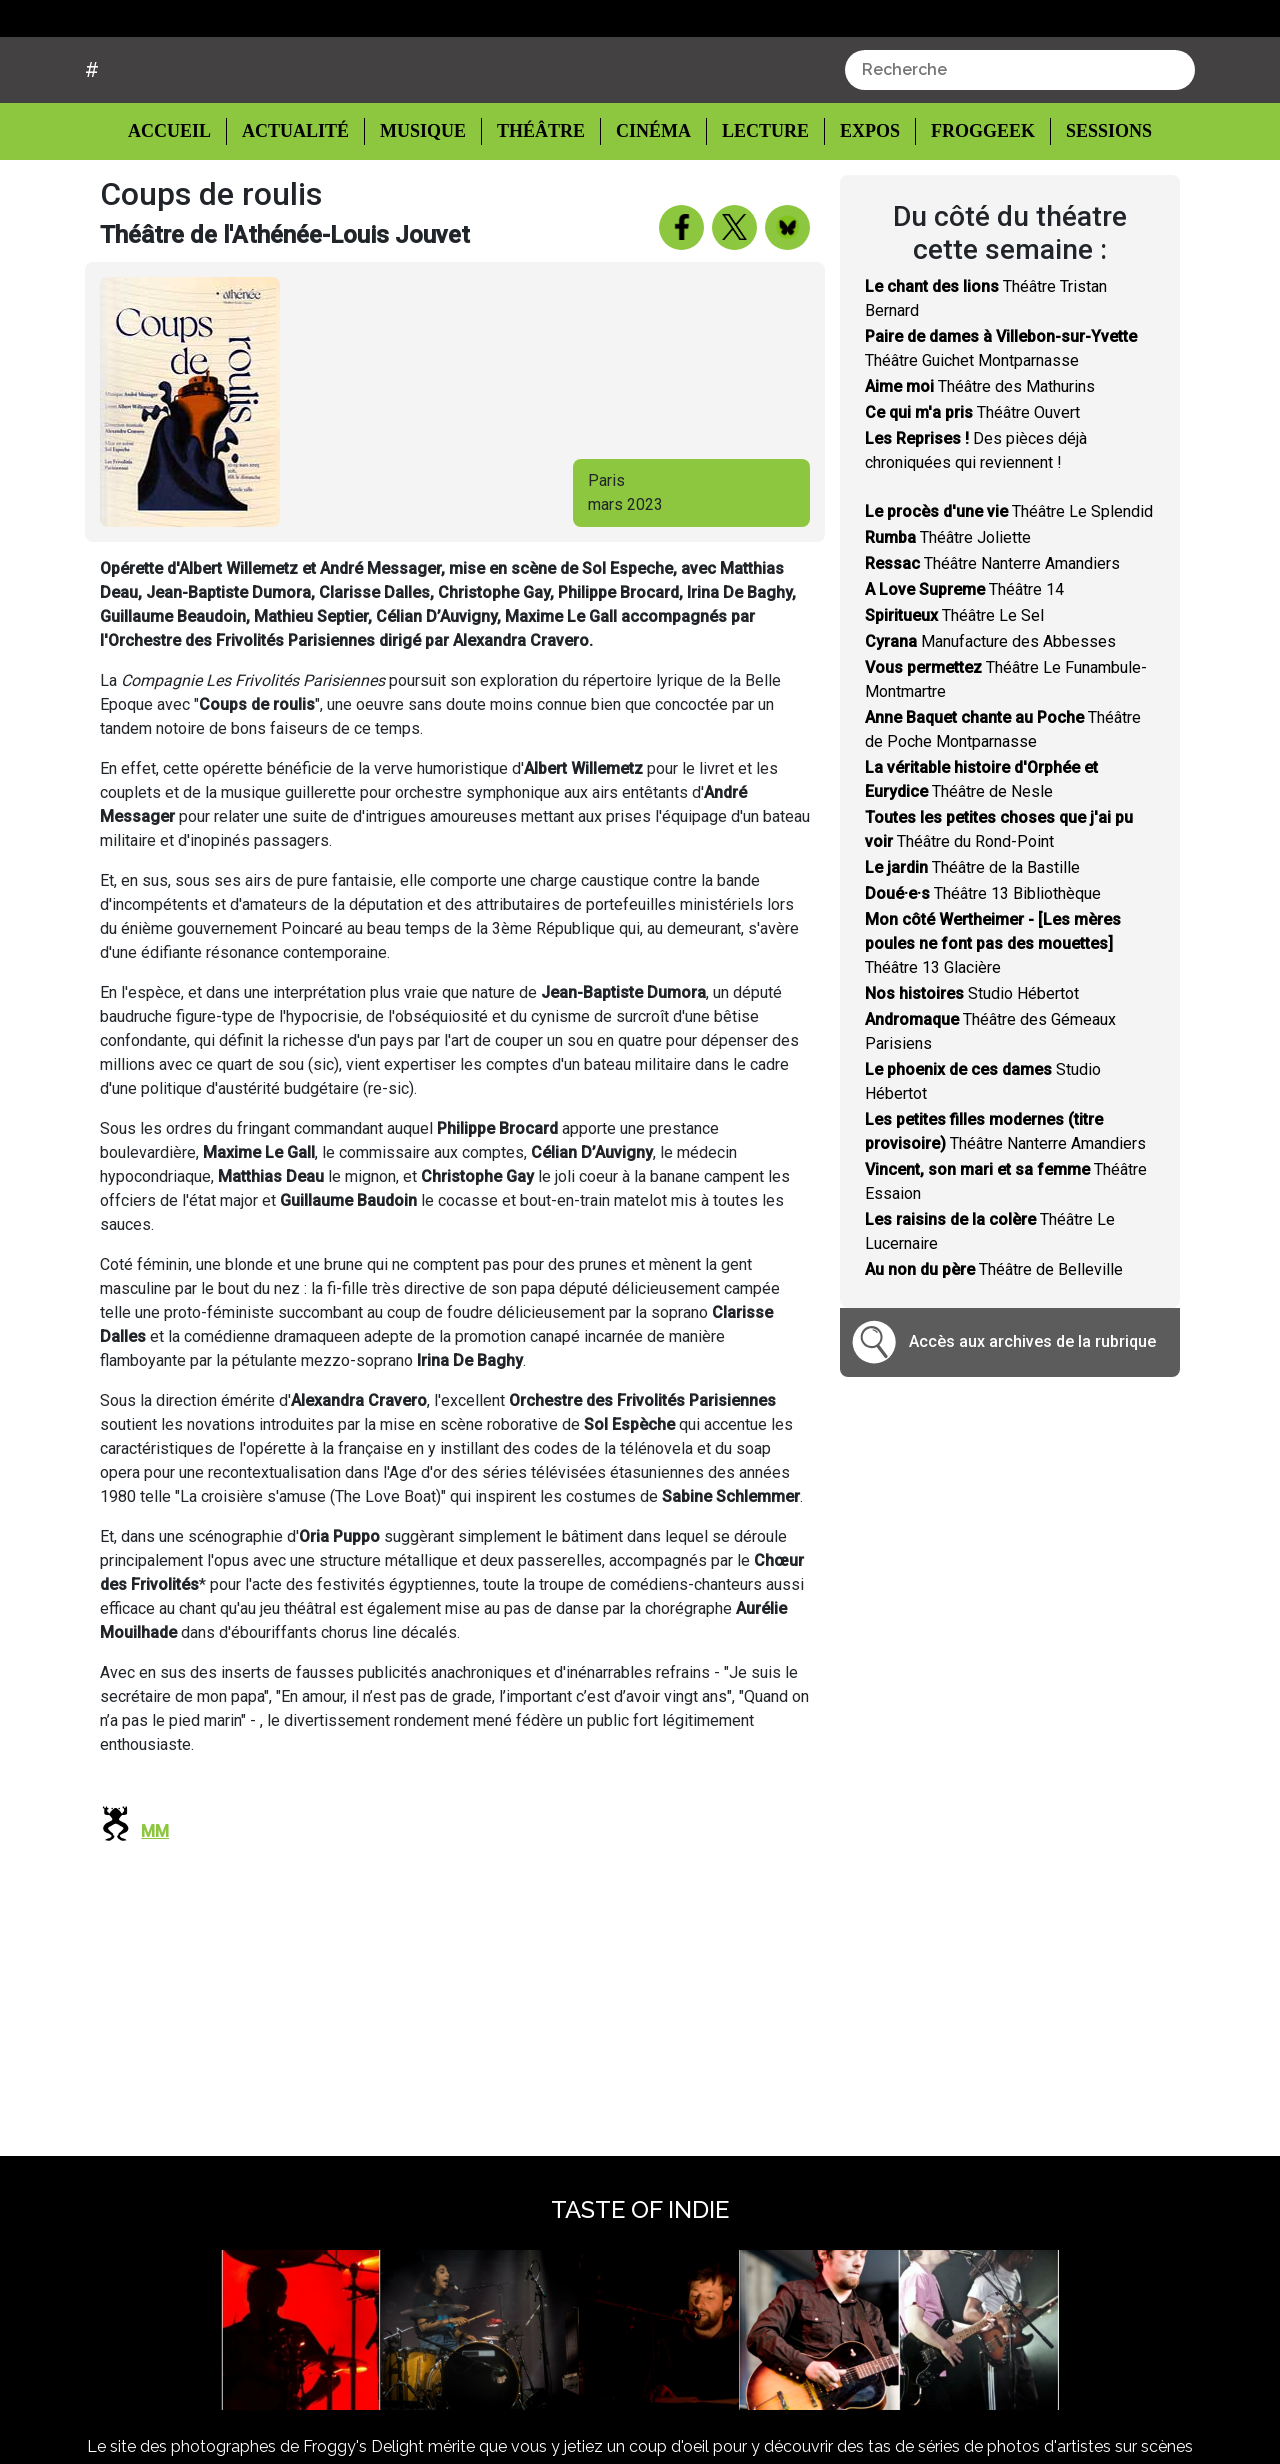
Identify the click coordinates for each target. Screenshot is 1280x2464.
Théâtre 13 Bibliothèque (983, 969)
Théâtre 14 (964, 665)
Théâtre (538, 206)
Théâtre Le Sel (954, 691)
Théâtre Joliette (948, 613)
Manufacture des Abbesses (990, 717)
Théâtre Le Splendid (1009, 587)
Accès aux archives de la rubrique (1032, 1417)
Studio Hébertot (972, 1069)
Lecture (756, 206)
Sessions (1097, 206)
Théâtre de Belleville (994, 1345)
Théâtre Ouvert (972, 488)
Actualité (298, 206)
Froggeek (971, 206)
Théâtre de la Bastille (972, 943)
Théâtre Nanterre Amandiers (992, 639)
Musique (423, 206)
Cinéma (647, 206)
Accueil (185, 205)
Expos (859, 206)
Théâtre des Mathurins (980, 462)
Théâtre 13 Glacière (993, 1019)
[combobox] (1020, 146)
